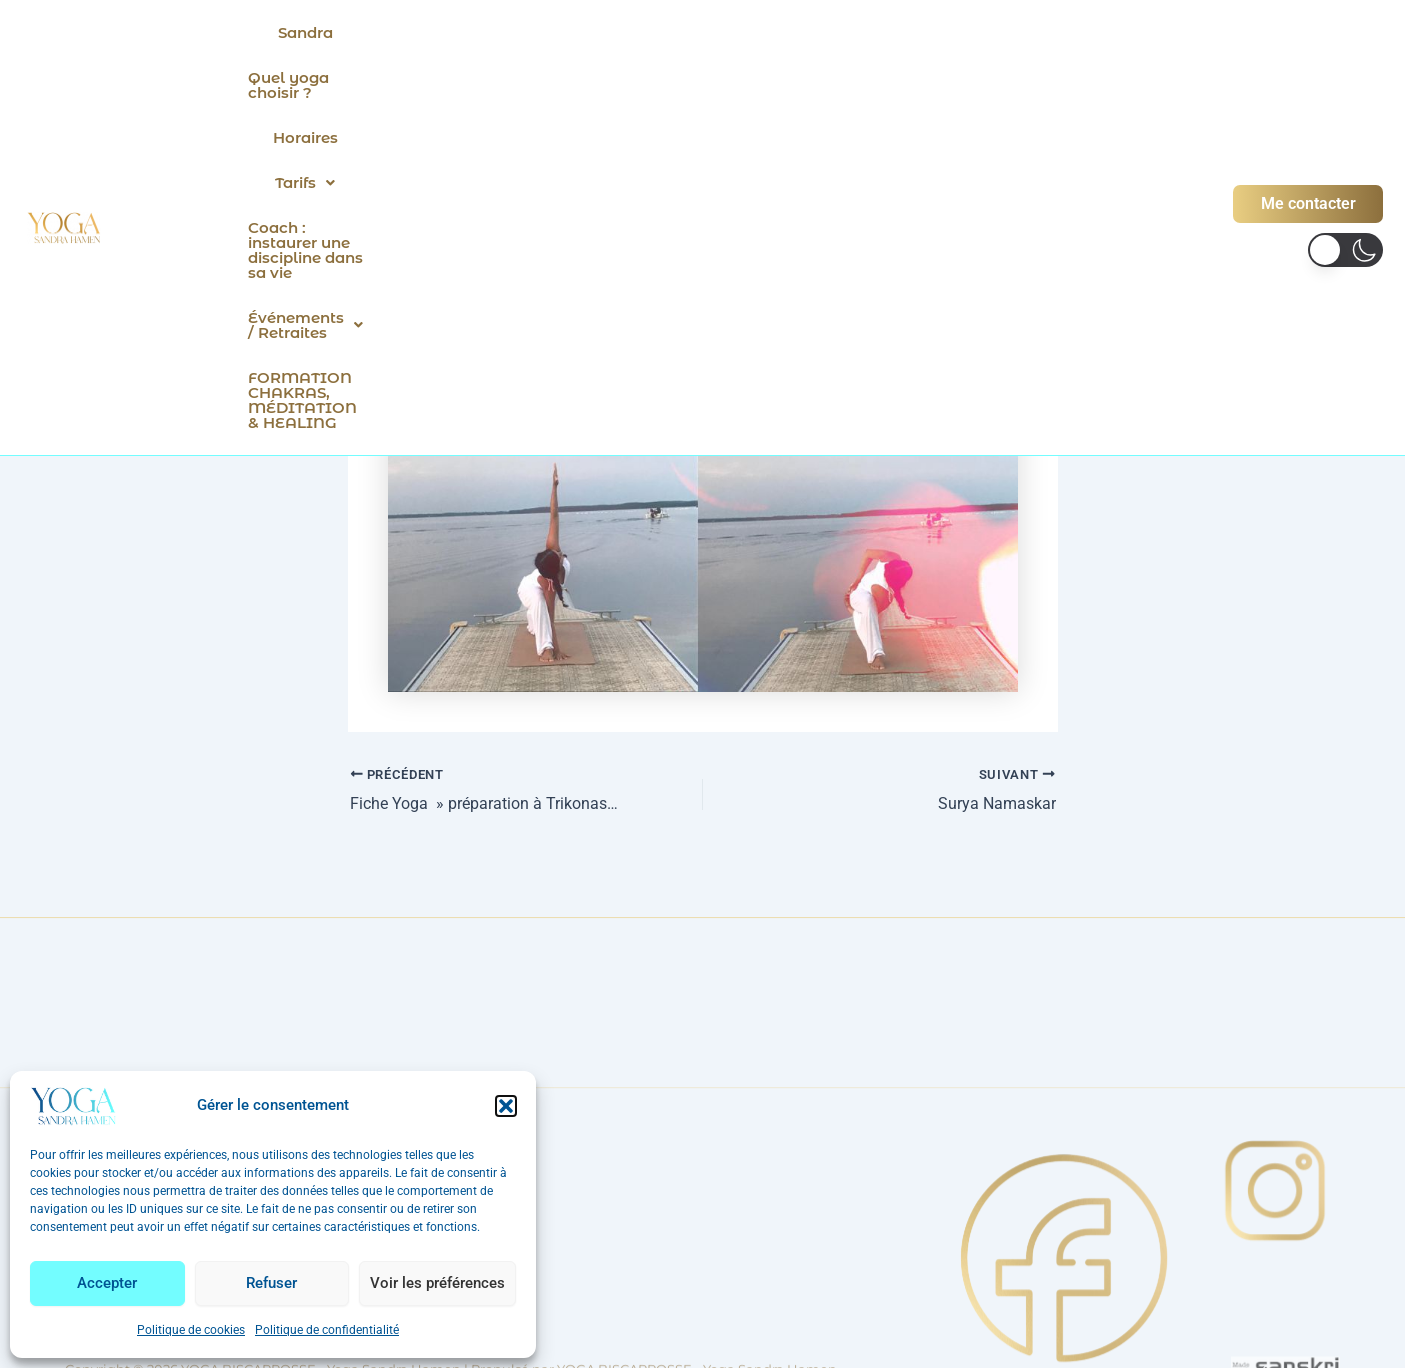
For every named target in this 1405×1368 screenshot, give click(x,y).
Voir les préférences (437, 1283)
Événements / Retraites (489, 77)
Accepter (107, 1283)
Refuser (271, 1283)
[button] (506, 1106)
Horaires (608, 32)
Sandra (339, 32)
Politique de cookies (191, 1330)
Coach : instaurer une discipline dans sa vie (926, 32)
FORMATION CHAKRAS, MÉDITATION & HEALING (816, 77)
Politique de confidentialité (327, 1330)
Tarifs (701, 32)
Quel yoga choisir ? (471, 32)
